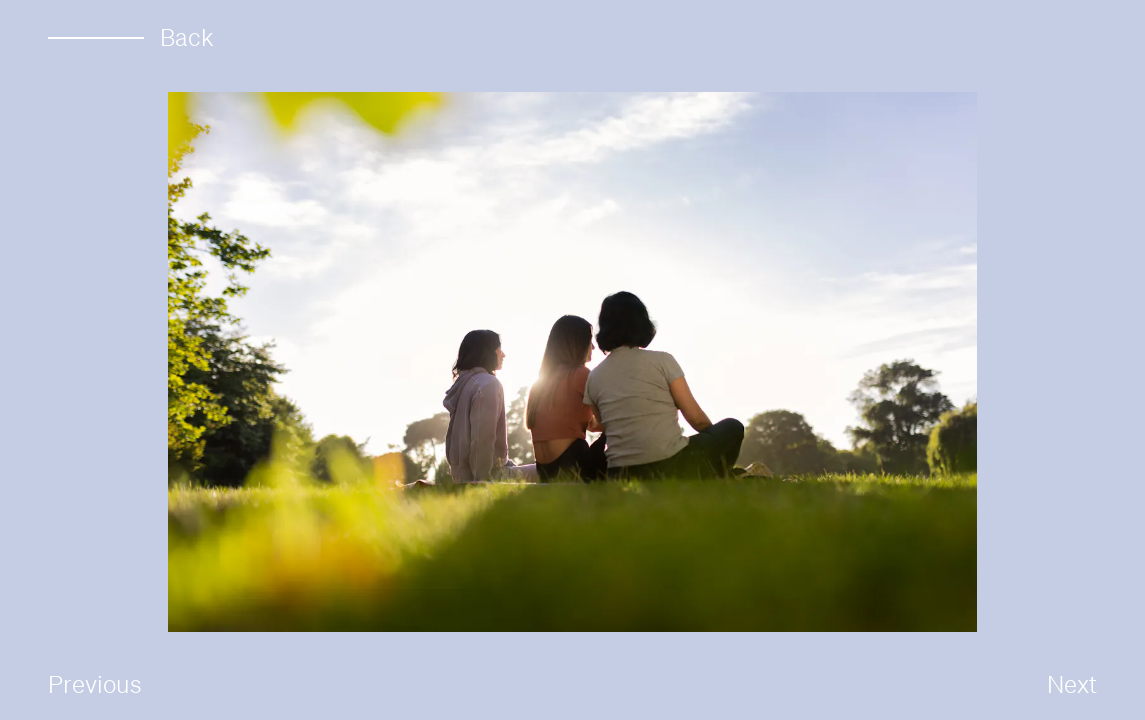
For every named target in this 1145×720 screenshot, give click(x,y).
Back (131, 37)
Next (1072, 684)
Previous (95, 684)
